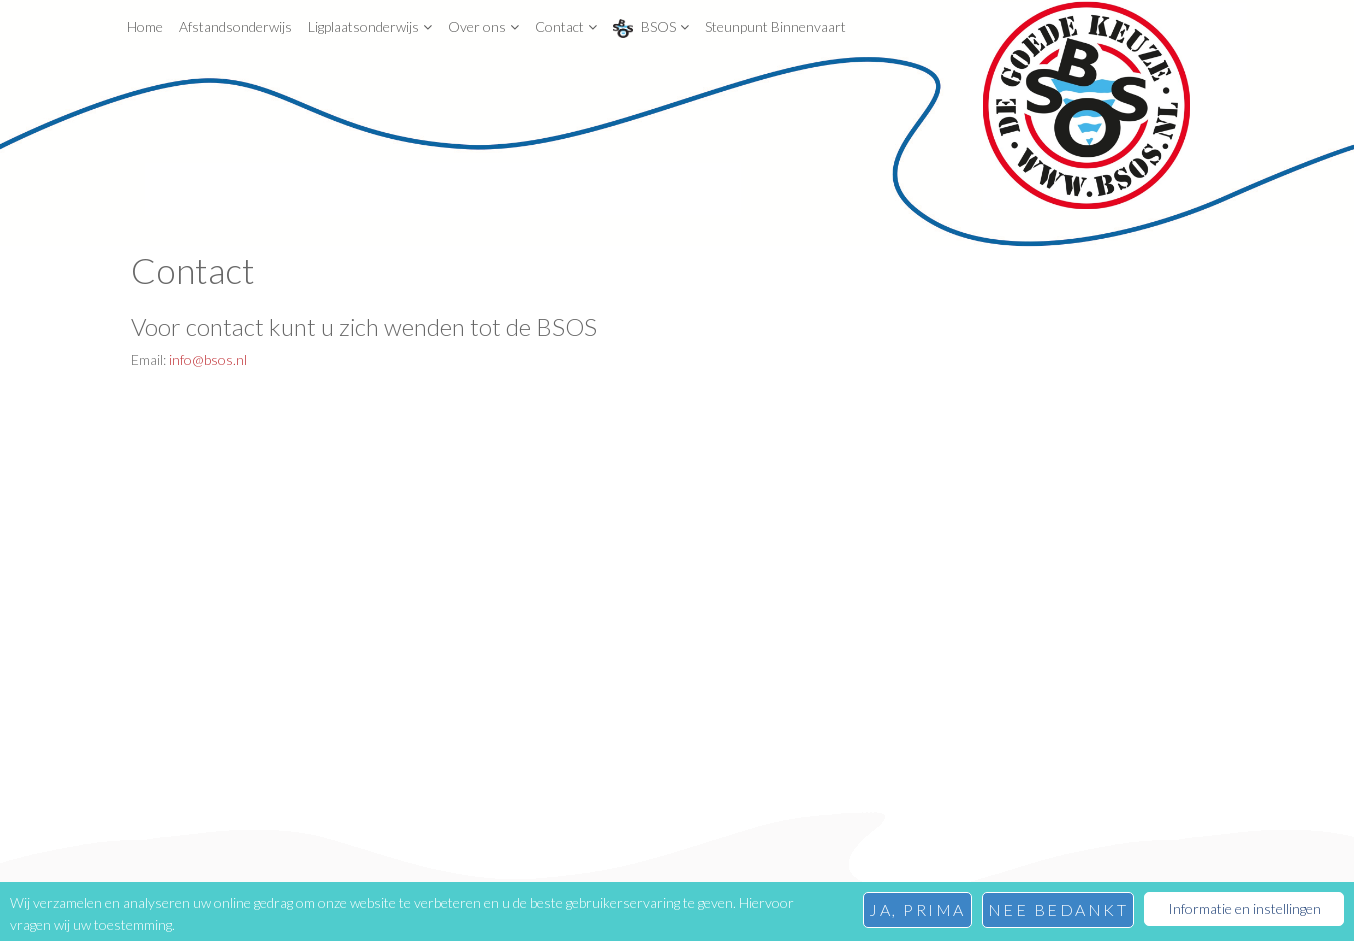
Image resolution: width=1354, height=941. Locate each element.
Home (145, 26)
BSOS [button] (651, 28)
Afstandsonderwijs (235, 26)
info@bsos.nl (208, 359)
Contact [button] (566, 26)
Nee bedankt (1058, 909)
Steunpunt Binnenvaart (775, 26)
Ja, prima (917, 909)
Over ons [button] (483, 26)
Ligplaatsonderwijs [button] (370, 26)
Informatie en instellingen (1244, 908)
